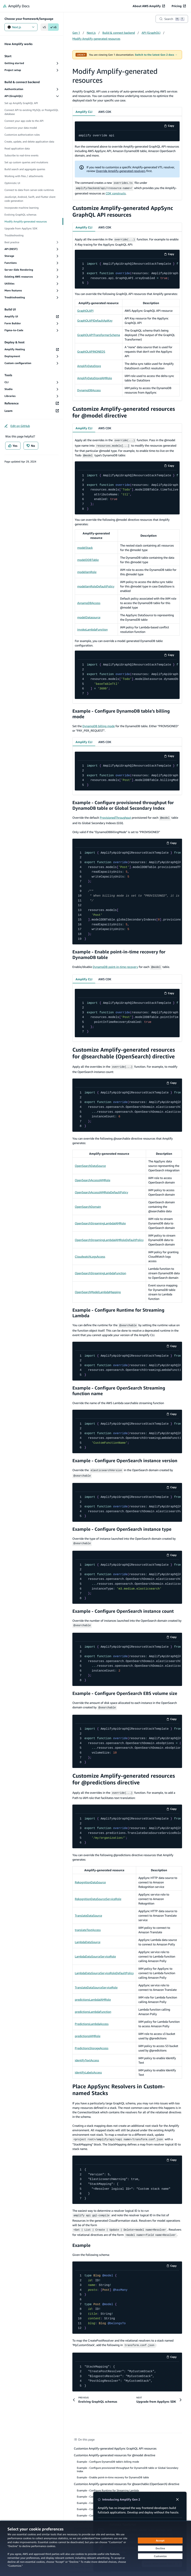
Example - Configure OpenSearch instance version (124, 1457)
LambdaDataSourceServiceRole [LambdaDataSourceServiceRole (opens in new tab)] (95, 1950)
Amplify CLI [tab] (84, 112)
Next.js (21, 27)
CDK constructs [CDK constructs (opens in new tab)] (116, 192)
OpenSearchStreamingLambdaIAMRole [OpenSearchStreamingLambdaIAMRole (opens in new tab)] (100, 1220)
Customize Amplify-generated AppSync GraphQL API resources (122, 210)
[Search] (172, 19)
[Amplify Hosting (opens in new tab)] (31, 349)
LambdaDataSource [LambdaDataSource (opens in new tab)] (87, 1936)
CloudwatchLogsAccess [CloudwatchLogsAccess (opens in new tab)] (90, 1253)
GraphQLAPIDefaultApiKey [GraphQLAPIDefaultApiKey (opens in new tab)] (94, 319)
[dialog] (95, 2548)
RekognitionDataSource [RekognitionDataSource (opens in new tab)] (90, 1876)
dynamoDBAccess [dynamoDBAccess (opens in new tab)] (88, 601)
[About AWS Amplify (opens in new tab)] (148, 6)
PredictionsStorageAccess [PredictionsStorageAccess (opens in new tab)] (91, 2042)
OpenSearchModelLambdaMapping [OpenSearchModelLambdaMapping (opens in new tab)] (98, 1289)
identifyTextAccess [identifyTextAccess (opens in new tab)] (87, 2054)
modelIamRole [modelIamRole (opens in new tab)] (86, 570)
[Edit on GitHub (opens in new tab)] (17, 426)
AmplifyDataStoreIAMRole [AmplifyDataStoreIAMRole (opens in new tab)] (94, 377)
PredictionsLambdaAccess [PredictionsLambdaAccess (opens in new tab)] (92, 2018)
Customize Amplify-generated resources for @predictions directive (123, 1773)
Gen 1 (76, 33)
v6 (53, 27)
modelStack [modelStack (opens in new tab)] (85, 545)
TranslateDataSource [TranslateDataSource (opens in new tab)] (88, 1909)
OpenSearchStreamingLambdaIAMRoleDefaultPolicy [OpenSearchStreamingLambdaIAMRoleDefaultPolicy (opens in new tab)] (109, 1236)
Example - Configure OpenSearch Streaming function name (118, 1386)
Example (81, 2238)
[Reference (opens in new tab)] (31, 403)
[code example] (127, 136)
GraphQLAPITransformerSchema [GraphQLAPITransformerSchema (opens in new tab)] (98, 334)
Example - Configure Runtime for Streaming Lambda (118, 1309)
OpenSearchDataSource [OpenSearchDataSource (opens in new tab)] (90, 1162)
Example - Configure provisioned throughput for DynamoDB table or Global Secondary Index (123, 803)
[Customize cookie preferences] (160, 2556)
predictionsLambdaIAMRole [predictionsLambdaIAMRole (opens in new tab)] (93, 1993)
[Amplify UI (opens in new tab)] (31, 316)
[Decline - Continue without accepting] (160, 2548)
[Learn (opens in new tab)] (31, 410)
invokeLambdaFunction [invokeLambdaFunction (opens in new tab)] (92, 627)
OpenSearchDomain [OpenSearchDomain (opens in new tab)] (88, 1203)
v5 (44, 27)
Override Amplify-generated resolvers (120, 171)
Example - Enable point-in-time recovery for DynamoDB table (118, 951)
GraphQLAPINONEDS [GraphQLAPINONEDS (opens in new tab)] (91, 350)
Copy (170, 126)
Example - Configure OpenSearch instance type (121, 1524)
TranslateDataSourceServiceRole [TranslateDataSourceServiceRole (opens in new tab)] (96, 1981)
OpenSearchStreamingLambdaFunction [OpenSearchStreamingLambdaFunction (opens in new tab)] (100, 1270)
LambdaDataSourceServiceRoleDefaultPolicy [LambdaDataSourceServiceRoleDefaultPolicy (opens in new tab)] (104, 1967)
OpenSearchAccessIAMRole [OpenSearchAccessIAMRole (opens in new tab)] (92, 1177)
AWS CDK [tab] (104, 112)
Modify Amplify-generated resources (96, 39)
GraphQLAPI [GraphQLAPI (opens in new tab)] (85, 309)
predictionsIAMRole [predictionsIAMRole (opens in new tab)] (87, 2030)
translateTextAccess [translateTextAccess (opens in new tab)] (88, 1924)
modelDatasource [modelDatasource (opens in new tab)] (88, 615)
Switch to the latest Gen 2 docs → (156, 54)
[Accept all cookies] (160, 2540)
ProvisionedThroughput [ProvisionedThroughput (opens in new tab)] (115, 815)
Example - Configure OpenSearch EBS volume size (124, 1688)
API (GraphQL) (151, 33)
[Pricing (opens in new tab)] (178, 6)
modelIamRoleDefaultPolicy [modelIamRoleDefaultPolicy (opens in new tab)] (95, 584)
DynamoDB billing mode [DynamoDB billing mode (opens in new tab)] (98, 724)
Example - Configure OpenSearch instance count (123, 1606)
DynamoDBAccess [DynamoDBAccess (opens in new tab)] (89, 389)
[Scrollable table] (127, 346)
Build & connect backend (118, 33)
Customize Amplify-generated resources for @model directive (123, 411)
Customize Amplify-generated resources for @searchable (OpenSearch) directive (123, 1050)
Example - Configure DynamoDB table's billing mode (121, 711)
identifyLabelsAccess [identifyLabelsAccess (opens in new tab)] (88, 2066)
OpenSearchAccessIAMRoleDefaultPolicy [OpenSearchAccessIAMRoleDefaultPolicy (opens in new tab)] (101, 1189)
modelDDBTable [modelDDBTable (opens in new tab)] (88, 557)
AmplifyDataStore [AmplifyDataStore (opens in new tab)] (89, 365)
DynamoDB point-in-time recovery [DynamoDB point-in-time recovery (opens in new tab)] (115, 964)
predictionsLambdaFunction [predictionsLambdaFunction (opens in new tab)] (93, 2006)
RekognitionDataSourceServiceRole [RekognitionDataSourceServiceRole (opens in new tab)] (98, 1893)
